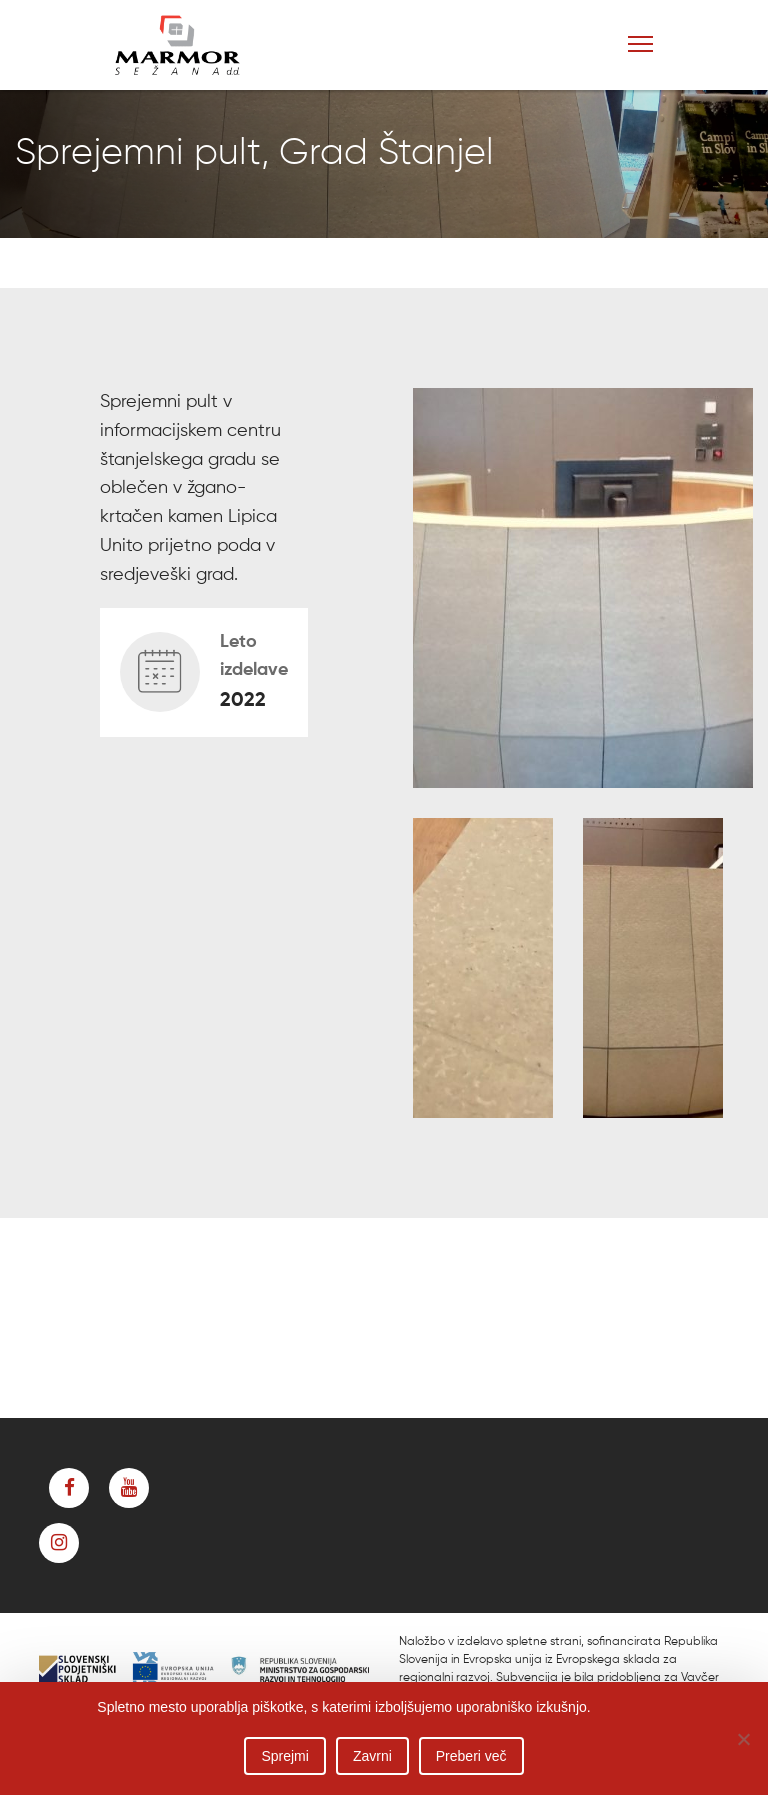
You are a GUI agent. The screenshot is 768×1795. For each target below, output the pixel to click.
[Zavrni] (743, 1739)
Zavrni (372, 1756)
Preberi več (471, 1756)
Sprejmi (284, 1756)
